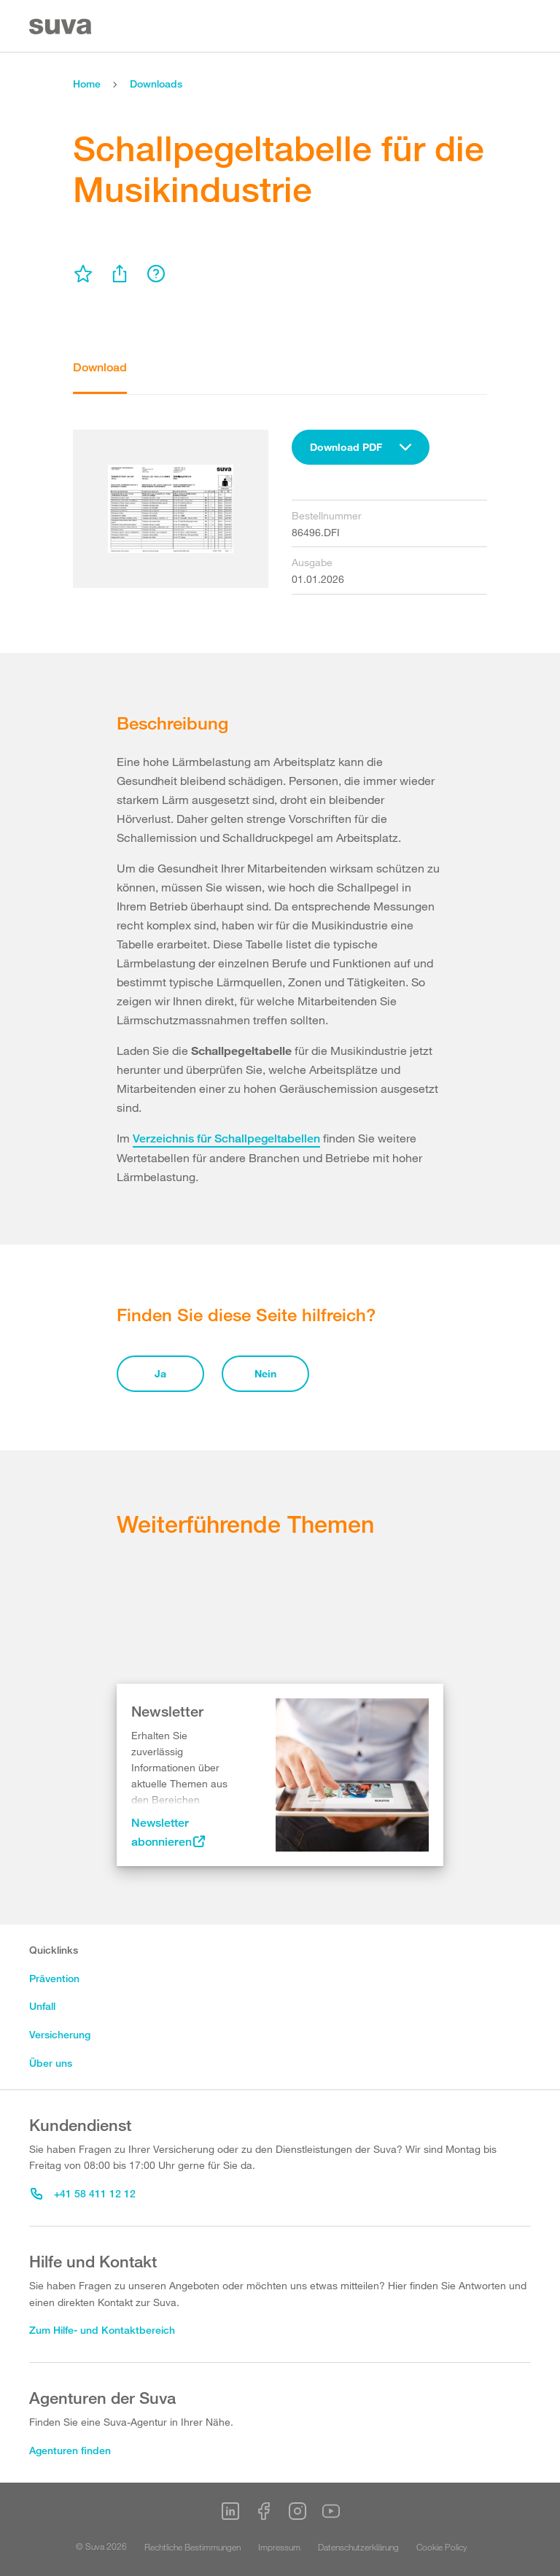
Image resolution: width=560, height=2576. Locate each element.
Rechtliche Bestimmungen (192, 2547)
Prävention (54, 1978)
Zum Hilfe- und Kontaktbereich (102, 2330)
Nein (265, 1373)
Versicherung (59, 2034)
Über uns (50, 2063)
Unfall (42, 2006)
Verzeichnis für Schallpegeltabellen (226, 1138)
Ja (160, 1373)
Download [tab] (100, 367)
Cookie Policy (441, 2547)
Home (87, 83)
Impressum (279, 2547)
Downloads (156, 83)
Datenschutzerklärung (358, 2547)
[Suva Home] (61, 26)
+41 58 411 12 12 (83, 2193)
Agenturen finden (70, 2450)
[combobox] (360, 447)
